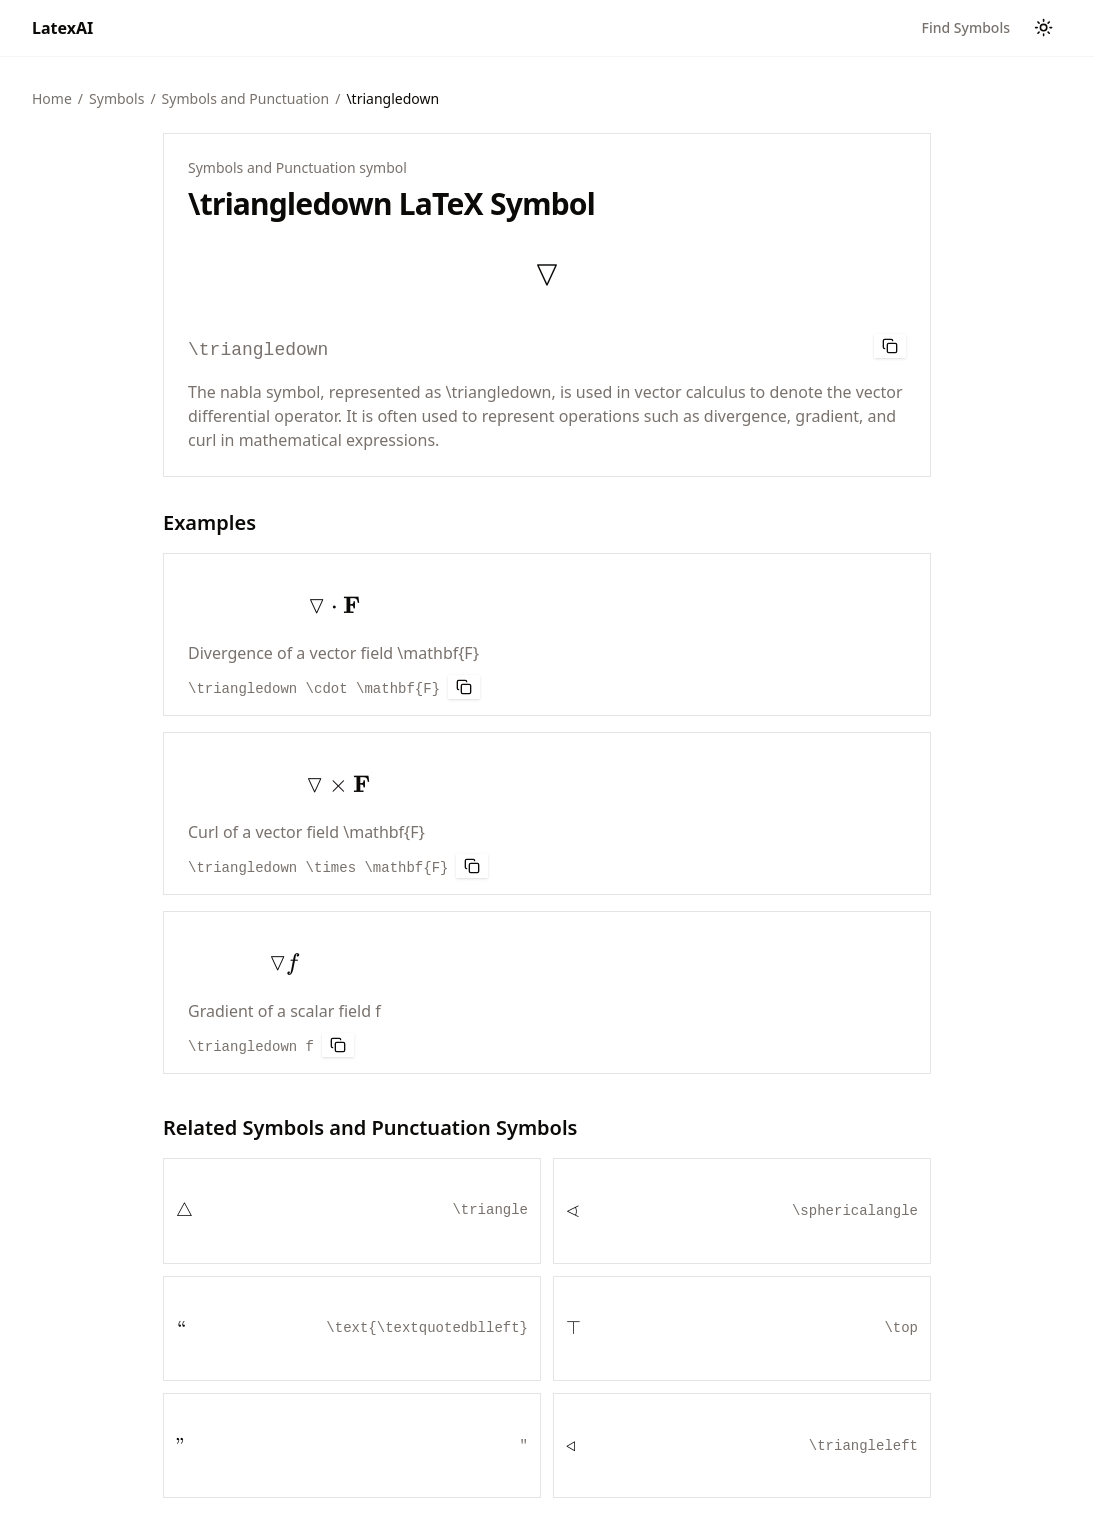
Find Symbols (966, 27)
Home (52, 98)
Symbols (116, 98)
